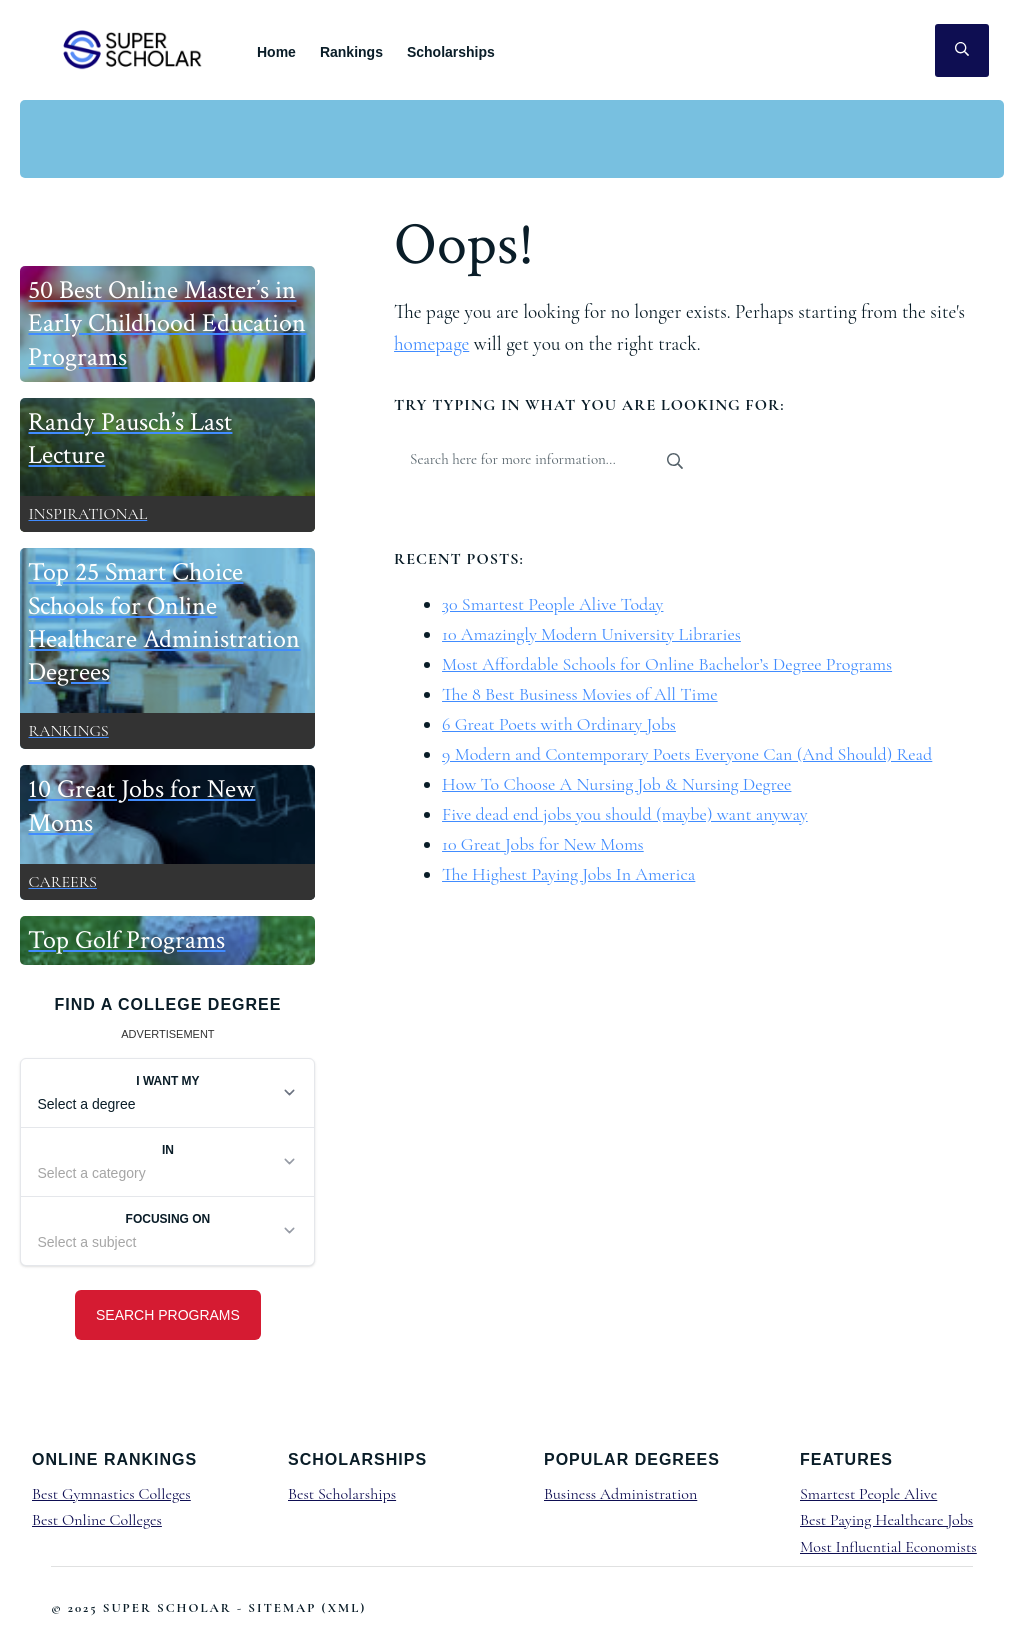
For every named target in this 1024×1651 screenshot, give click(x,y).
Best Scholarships (342, 1494)
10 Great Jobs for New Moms (543, 844)
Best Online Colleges (97, 1520)
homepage (431, 344)
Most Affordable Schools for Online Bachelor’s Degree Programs (667, 664)
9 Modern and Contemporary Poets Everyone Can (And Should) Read (687, 754)
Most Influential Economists (888, 1547)
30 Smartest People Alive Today (552, 604)
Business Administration (620, 1494)
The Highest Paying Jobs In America (568, 874)
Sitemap (282, 1608)
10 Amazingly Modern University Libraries (591, 634)
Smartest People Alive (868, 1494)
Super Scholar (133, 49)
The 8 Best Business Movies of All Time (580, 694)
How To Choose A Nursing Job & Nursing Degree (616, 784)
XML (344, 1608)
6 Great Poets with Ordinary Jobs (559, 724)
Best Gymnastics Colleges (111, 1494)
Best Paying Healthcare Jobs (886, 1520)
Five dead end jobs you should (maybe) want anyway (625, 814)
